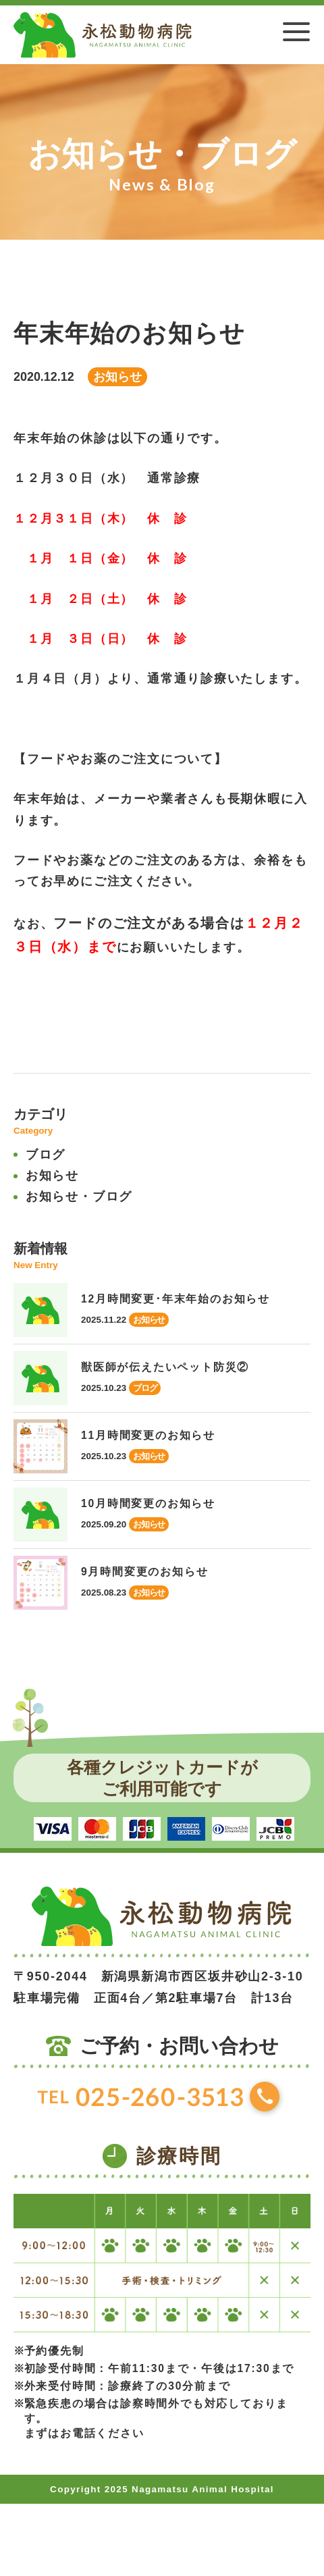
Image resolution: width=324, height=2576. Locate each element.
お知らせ (52, 1175)
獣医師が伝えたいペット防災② (165, 1367)
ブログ (45, 1154)
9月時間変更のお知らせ (144, 1571)
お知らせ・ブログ (79, 1196)
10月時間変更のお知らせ (148, 1503)
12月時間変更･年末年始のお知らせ (175, 1299)
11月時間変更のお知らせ (148, 1435)
